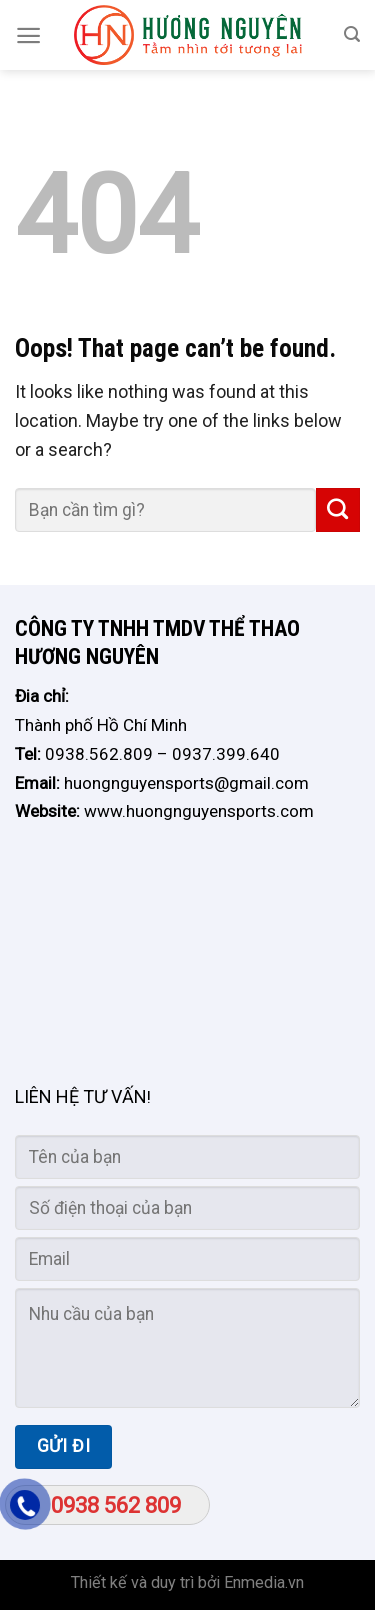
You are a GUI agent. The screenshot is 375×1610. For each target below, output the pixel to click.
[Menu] (28, 35)
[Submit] (338, 510)
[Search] (352, 34)
